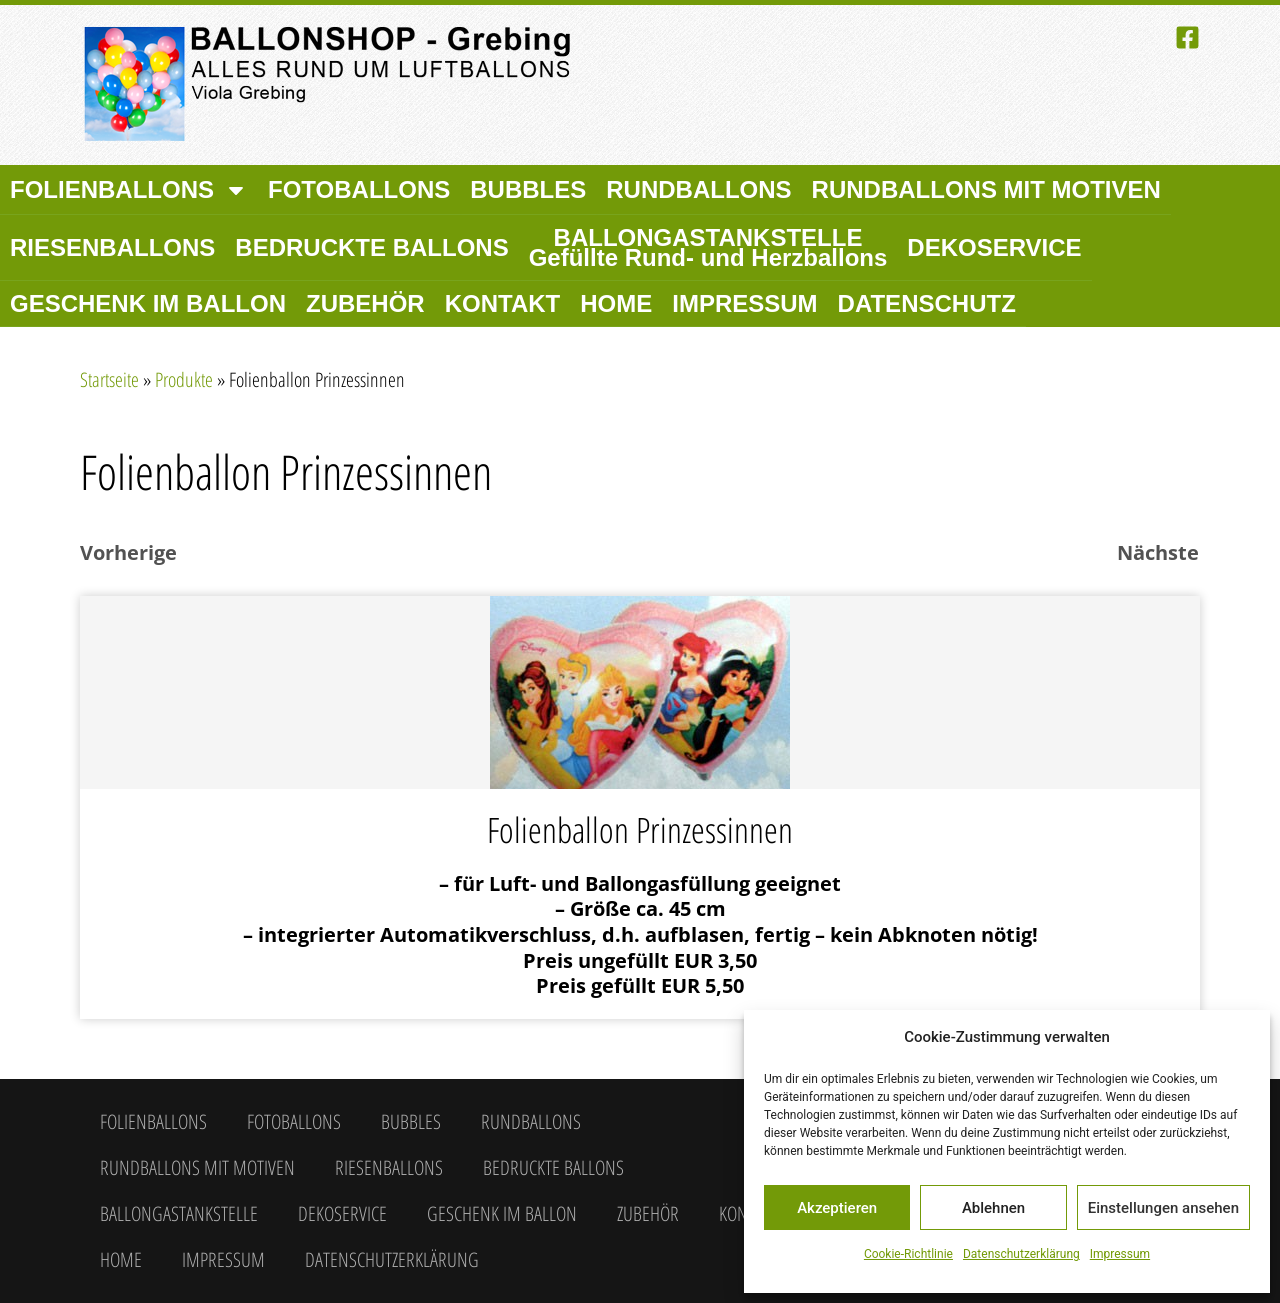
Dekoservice (994, 247)
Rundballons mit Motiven (986, 189)
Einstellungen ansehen (1163, 1208)
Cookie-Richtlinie (908, 1254)
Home (616, 303)
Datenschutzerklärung (1021, 1254)
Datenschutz (927, 303)
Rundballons (698, 189)
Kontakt (503, 303)
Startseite (109, 379)
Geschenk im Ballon (148, 303)
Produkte (184, 379)
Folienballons (129, 190)
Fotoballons (359, 189)
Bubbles (528, 189)
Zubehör (365, 303)
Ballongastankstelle (708, 247)
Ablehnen (993, 1208)
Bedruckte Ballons (371, 247)
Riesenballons (112, 247)
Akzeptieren (837, 1208)
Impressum (1120, 1254)
